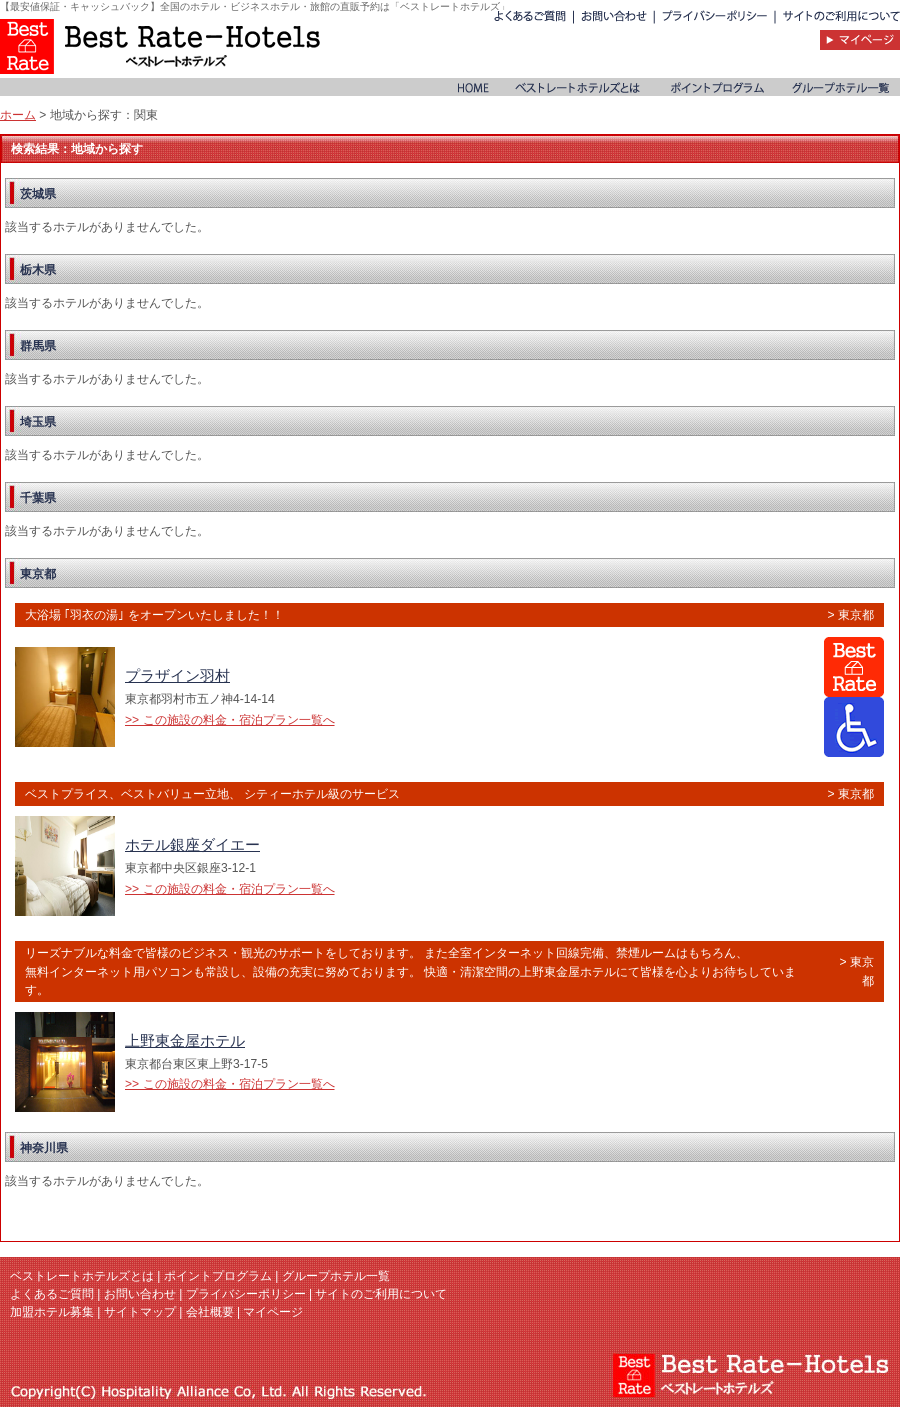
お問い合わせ (140, 1294)
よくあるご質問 (52, 1294)
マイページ (273, 1312)
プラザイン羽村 (177, 676)
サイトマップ (140, 1312)
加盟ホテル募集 (52, 1312)
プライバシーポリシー (246, 1294)
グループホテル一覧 (336, 1276)
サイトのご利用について (381, 1294)
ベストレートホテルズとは (82, 1276)
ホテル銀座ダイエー (192, 845)
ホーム (18, 115)
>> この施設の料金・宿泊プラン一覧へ (230, 720)
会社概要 (210, 1312)
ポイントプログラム (218, 1276)
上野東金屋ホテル (185, 1041)
